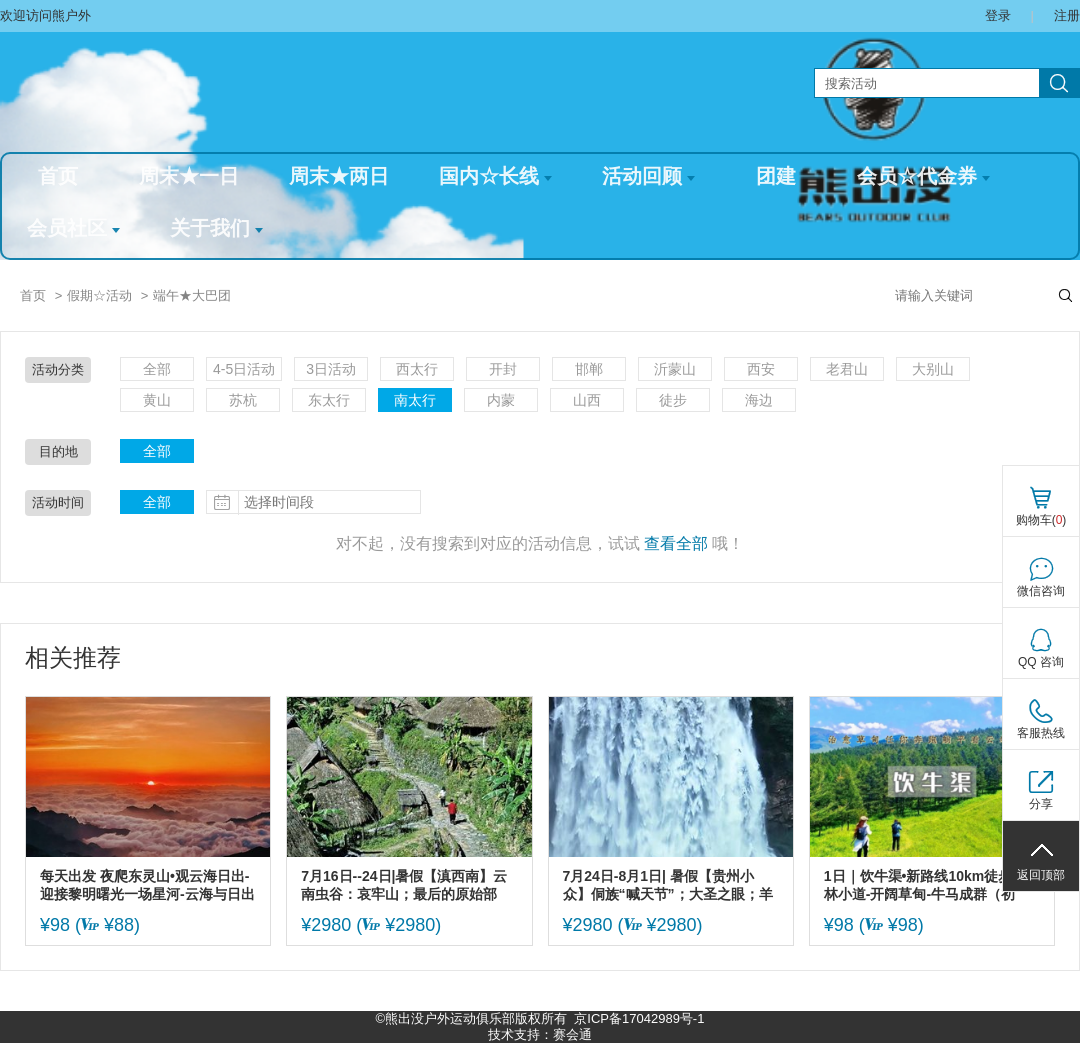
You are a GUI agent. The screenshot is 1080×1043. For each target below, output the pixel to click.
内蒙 (501, 400)
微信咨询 (1041, 591)
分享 (1041, 804)
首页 (58, 176)
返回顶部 (1041, 875)
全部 (157, 369)
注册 (1067, 15)
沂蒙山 (675, 369)
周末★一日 (189, 176)
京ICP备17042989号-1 (639, 1018)
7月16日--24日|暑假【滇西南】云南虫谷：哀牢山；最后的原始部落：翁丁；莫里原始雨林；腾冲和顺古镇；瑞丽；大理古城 (406, 885)
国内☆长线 (495, 176)
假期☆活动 (99, 295)
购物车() (1041, 520)
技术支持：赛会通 (540, 1034)
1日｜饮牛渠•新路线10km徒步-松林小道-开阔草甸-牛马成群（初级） (927, 885)
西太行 (417, 369)
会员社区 (73, 228)
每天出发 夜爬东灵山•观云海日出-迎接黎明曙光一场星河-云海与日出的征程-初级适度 (147, 885)
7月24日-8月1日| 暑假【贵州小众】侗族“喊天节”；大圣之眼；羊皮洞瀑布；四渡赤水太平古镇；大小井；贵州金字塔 (668, 885)
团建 (776, 176)
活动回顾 (648, 176)
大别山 (933, 369)
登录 (998, 15)
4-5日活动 (244, 369)
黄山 (157, 400)
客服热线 (1041, 733)
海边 (759, 400)
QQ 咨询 (1041, 662)
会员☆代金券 (923, 176)
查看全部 (676, 543)
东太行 (329, 400)
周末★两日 (339, 176)
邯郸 (589, 369)
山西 (587, 400)
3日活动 (331, 369)
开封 (503, 369)
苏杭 (243, 400)
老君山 (847, 369)
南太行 (415, 400)
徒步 (673, 400)
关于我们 (216, 228)
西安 (761, 369)
